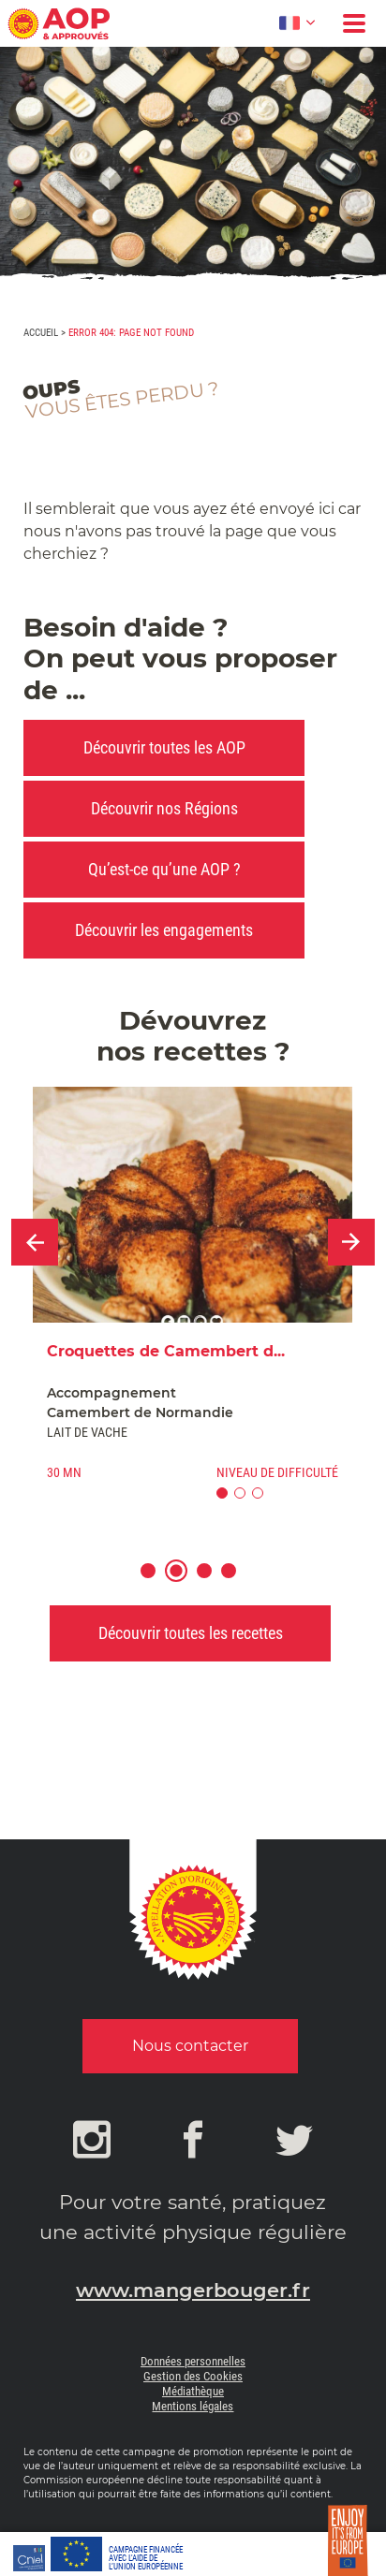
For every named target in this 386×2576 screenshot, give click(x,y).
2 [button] (185, 1582)
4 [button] (237, 1582)
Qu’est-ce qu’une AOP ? (164, 869)
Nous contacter (190, 2046)
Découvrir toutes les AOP (164, 747)
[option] (192, 1301)
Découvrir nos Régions (164, 808)
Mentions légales (192, 2406)
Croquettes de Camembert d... (166, 1351)
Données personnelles (193, 2361)
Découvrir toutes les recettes (190, 1633)
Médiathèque (193, 2391)
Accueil (40, 333)
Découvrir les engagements (164, 930)
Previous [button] (34, 1242)
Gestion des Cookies (193, 2376)
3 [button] (213, 1582)
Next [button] (351, 1242)
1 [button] (157, 1582)
